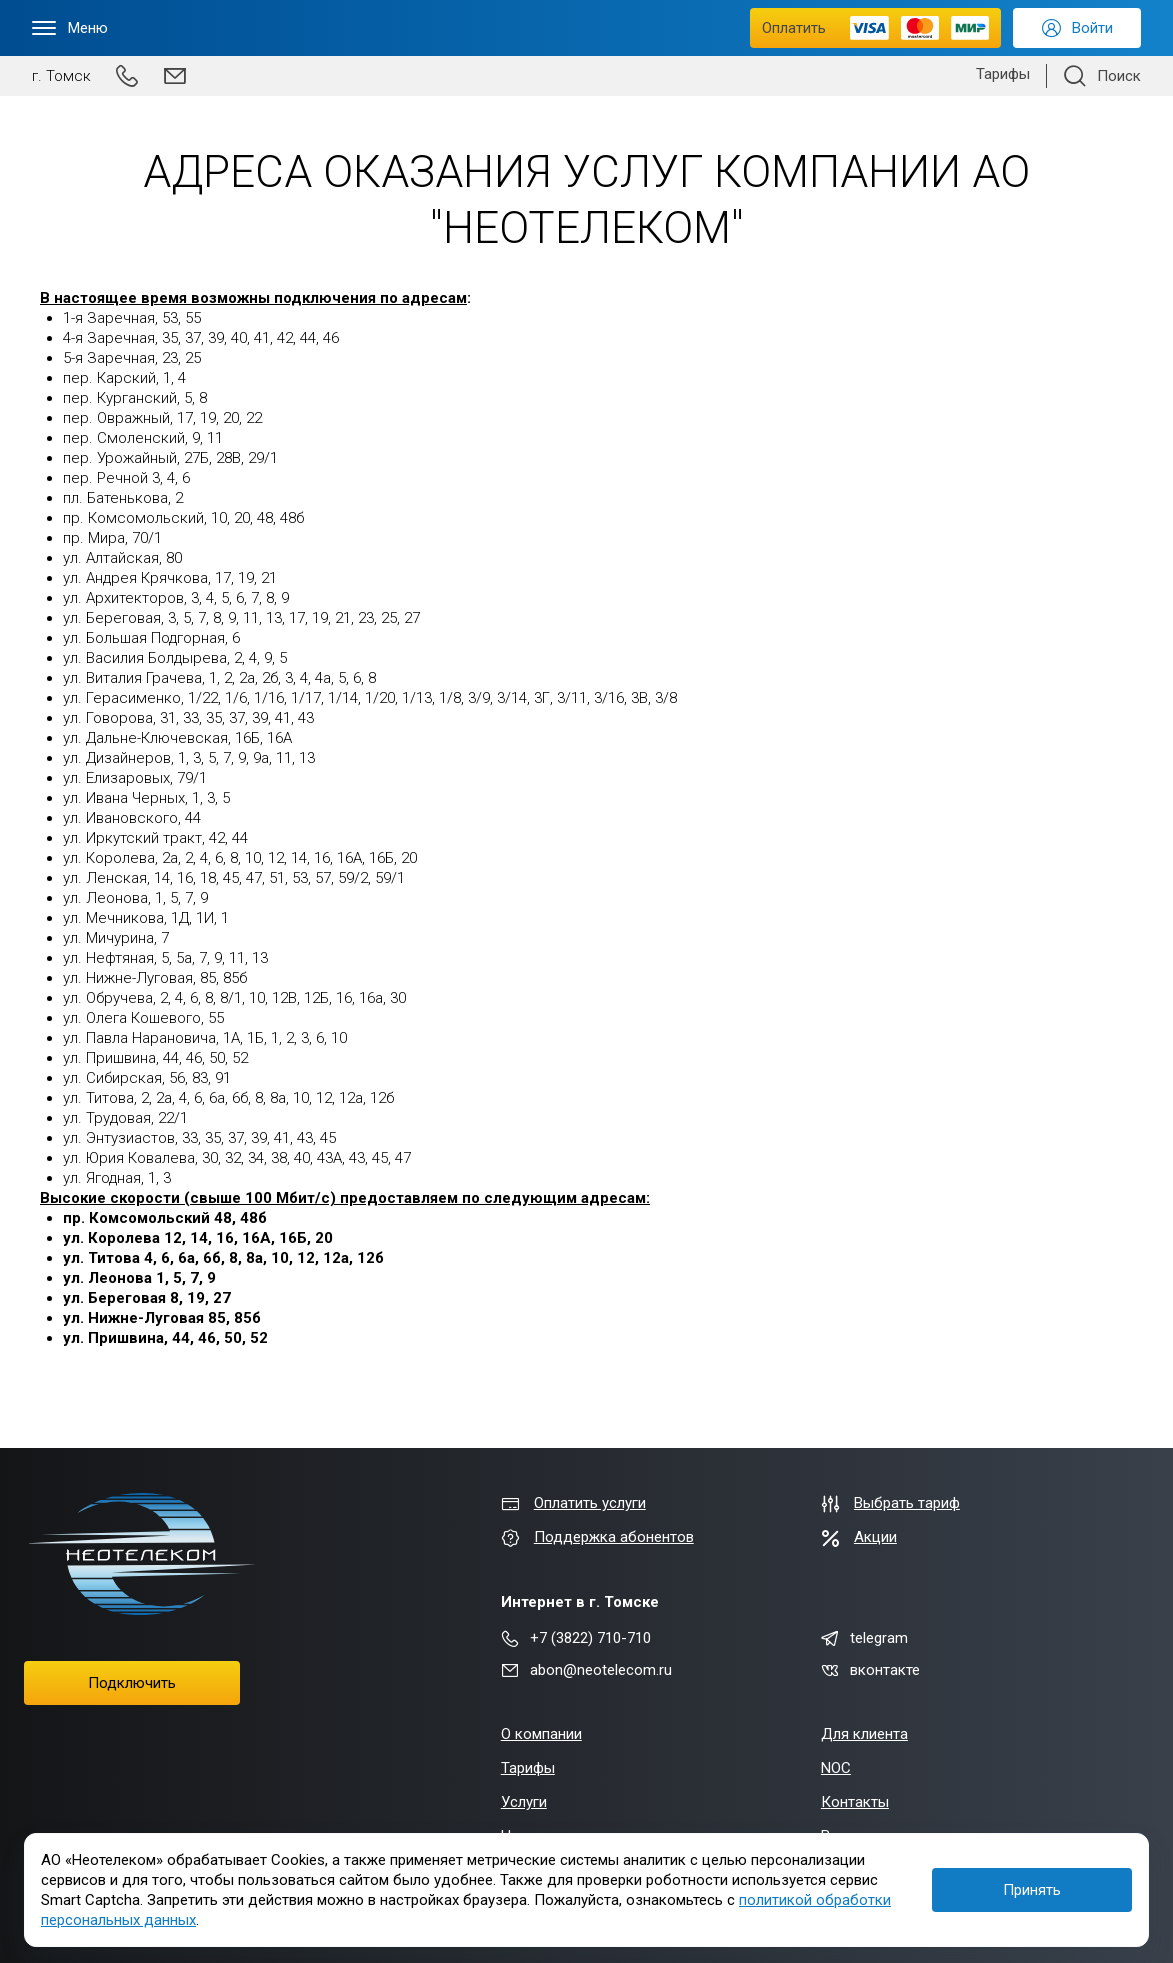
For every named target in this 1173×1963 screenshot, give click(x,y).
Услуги (524, 1802)
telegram (864, 1638)
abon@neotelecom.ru (586, 1670)
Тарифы (1003, 74)
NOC (836, 1768)
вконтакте (870, 1670)
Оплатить (875, 28)
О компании (541, 1734)
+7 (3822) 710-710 (576, 1638)
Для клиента (864, 1734)
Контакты (855, 1802)
